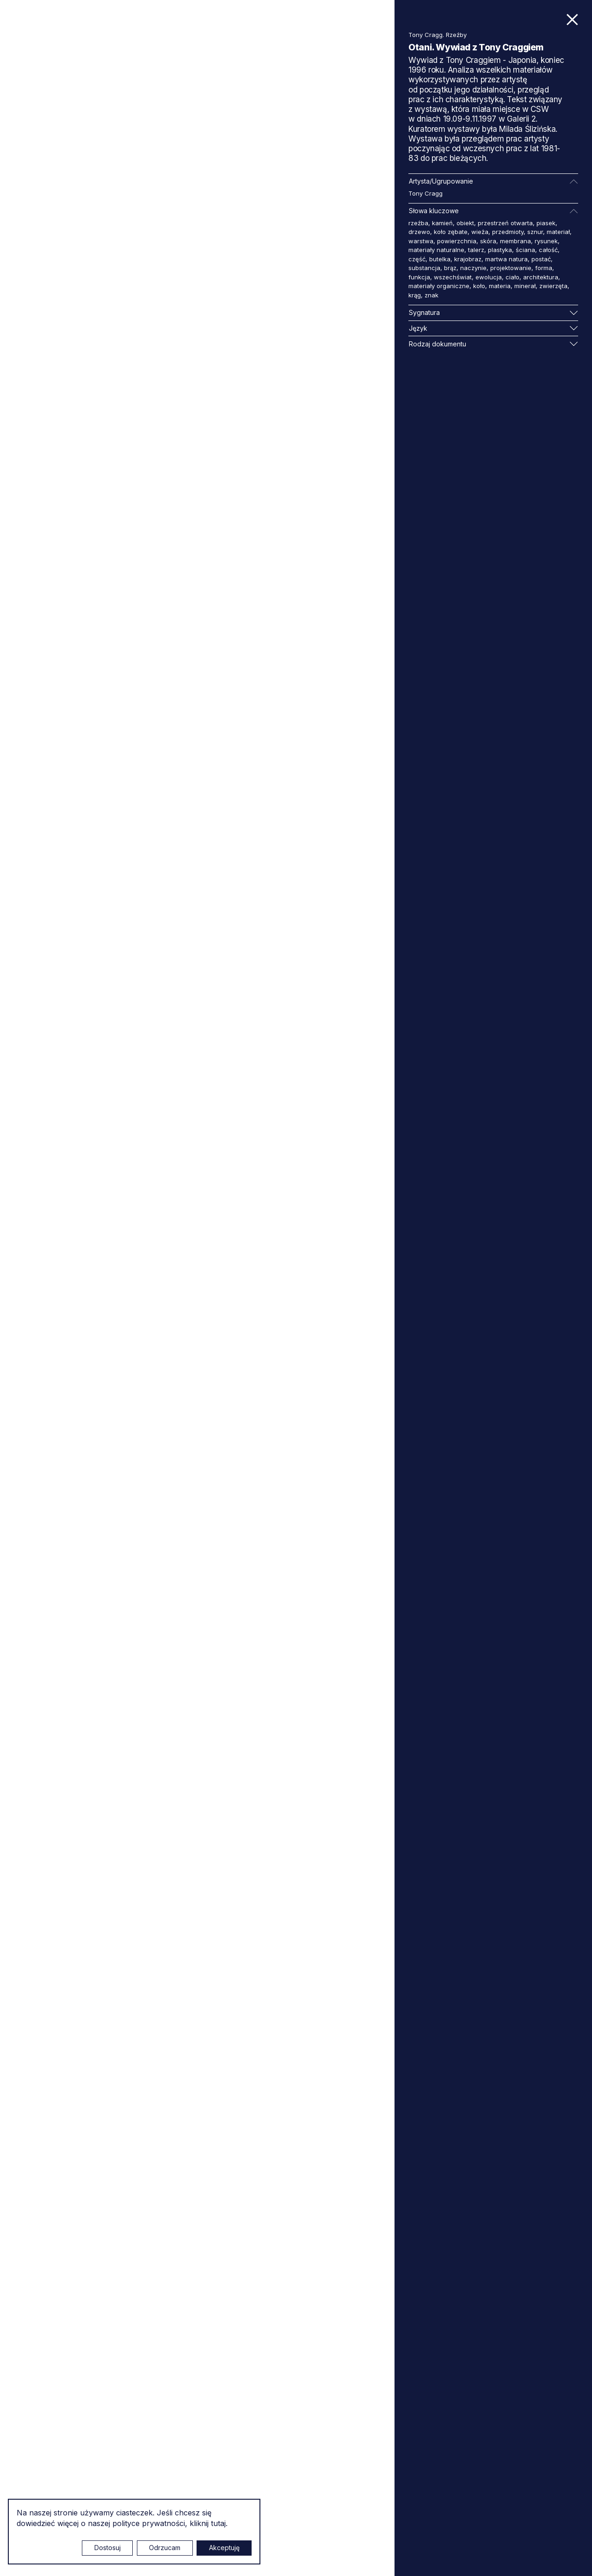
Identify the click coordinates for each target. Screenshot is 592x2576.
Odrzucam (164, 2547)
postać (541, 259)
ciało (512, 277)
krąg (414, 295)
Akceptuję (224, 2547)
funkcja (419, 277)
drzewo (419, 231)
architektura (540, 277)
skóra (488, 241)
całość (548, 249)
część (417, 259)
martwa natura (506, 259)
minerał (525, 286)
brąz (450, 267)
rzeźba (418, 223)
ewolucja (488, 277)
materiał (558, 231)
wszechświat (453, 277)
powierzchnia (456, 241)
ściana (525, 249)
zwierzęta (553, 286)
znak (431, 295)
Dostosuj (107, 2547)
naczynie (473, 267)
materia (500, 286)
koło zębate (451, 231)
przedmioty (508, 231)
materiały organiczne (438, 286)
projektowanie (510, 267)
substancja (424, 267)
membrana (515, 241)
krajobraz (467, 259)
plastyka (500, 249)
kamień (442, 223)
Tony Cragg (425, 193)
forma (543, 267)
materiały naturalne (436, 249)
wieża (479, 231)
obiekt (465, 223)
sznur (535, 231)
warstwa (420, 241)
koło (479, 286)
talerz (476, 249)
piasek (545, 223)
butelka (439, 259)
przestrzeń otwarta (505, 223)
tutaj (218, 2523)
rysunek (546, 241)
